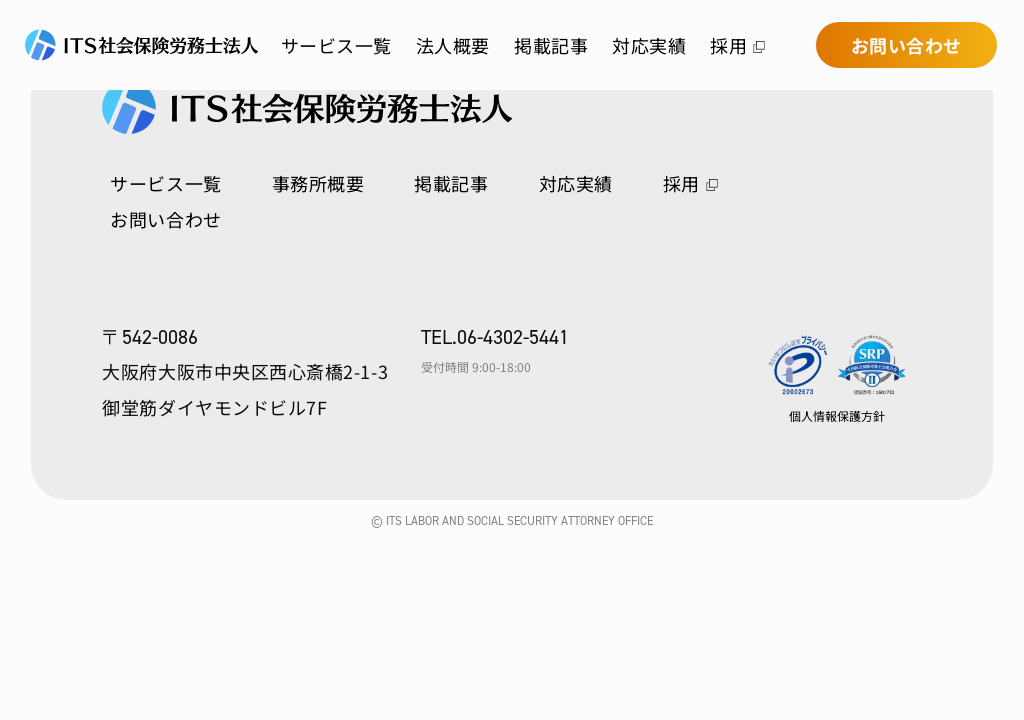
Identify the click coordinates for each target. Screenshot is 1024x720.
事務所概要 (318, 183)
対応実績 (649, 45)
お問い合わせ (906, 45)
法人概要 (453, 45)
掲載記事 (551, 45)
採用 (737, 45)
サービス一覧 (336, 45)
